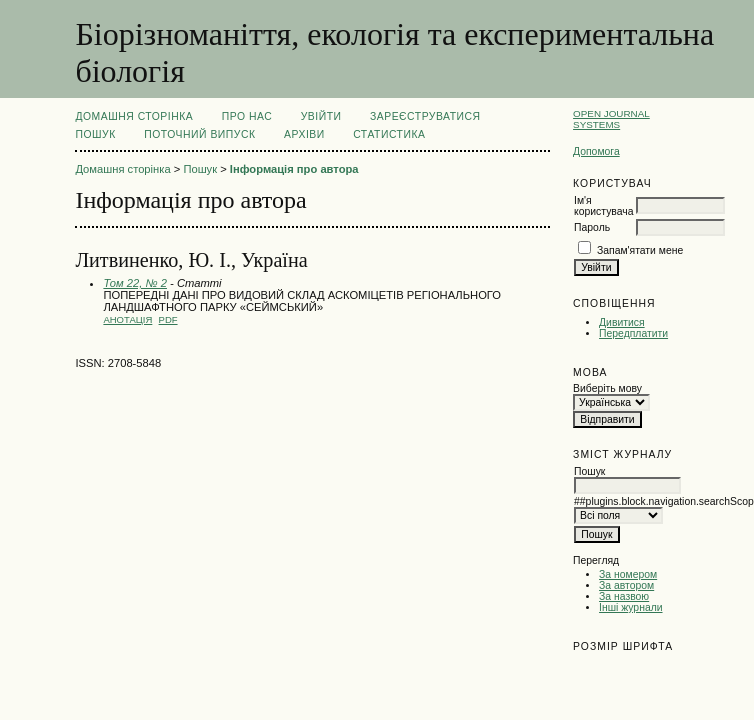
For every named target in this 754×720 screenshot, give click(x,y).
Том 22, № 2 (135, 283)
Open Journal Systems (611, 119)
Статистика (389, 134)
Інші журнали (630, 607)
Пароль (592, 227)
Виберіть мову (607, 388)
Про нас (247, 116)
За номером (628, 574)
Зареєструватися (425, 116)
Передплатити (633, 333)
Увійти (321, 116)
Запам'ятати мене (640, 250)
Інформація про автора (294, 169)
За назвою (624, 596)
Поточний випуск (199, 134)
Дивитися (622, 322)
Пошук (95, 134)
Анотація (127, 319)
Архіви (304, 134)
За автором (626, 585)
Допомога (596, 151)
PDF (168, 319)
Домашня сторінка (134, 116)
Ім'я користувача (603, 206)
